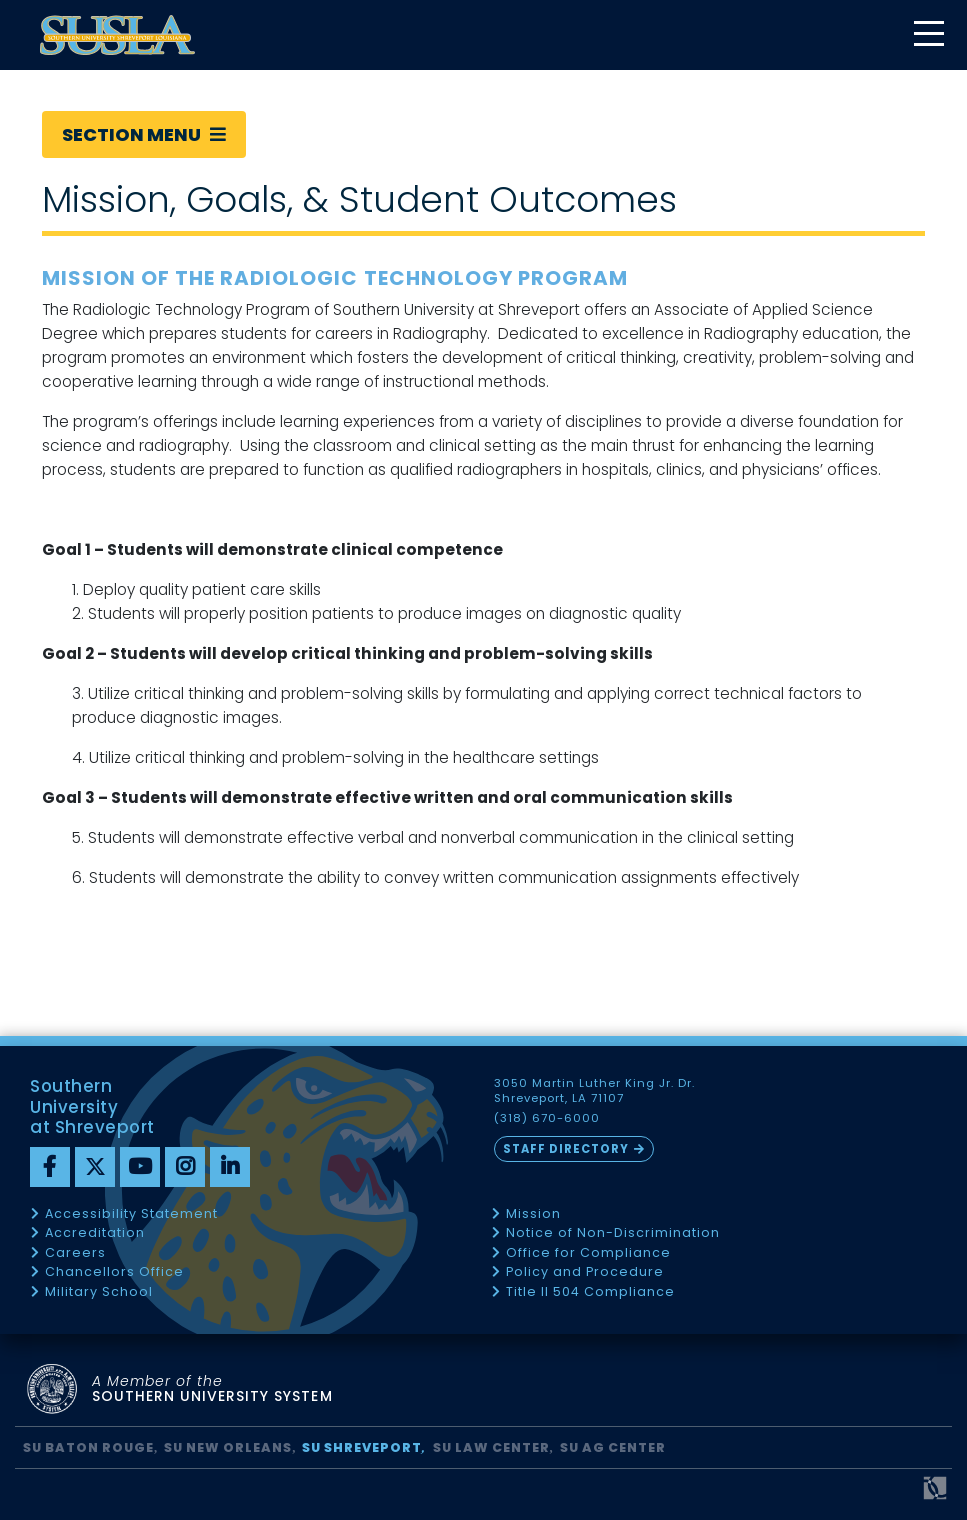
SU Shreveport (362, 1447)
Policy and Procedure (585, 1272)
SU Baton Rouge (88, 1447)
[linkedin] (230, 1167)
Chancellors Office (114, 1272)
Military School (99, 1292)
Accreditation (95, 1233)
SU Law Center (491, 1447)
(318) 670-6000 (547, 1118)
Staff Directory (566, 1149)
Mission (533, 1214)
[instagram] (185, 1167)
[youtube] (140, 1167)
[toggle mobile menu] (928, 35)
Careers (75, 1253)
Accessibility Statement (131, 1214)
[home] (117, 35)
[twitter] (95, 1167)
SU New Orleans (228, 1447)
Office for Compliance (588, 1253)
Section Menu (144, 134)
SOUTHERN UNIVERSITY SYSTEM (212, 1389)
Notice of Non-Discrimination (613, 1233)
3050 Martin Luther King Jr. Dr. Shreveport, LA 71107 (595, 1091)
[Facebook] (50, 1167)
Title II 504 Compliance (590, 1292)
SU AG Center (613, 1447)
